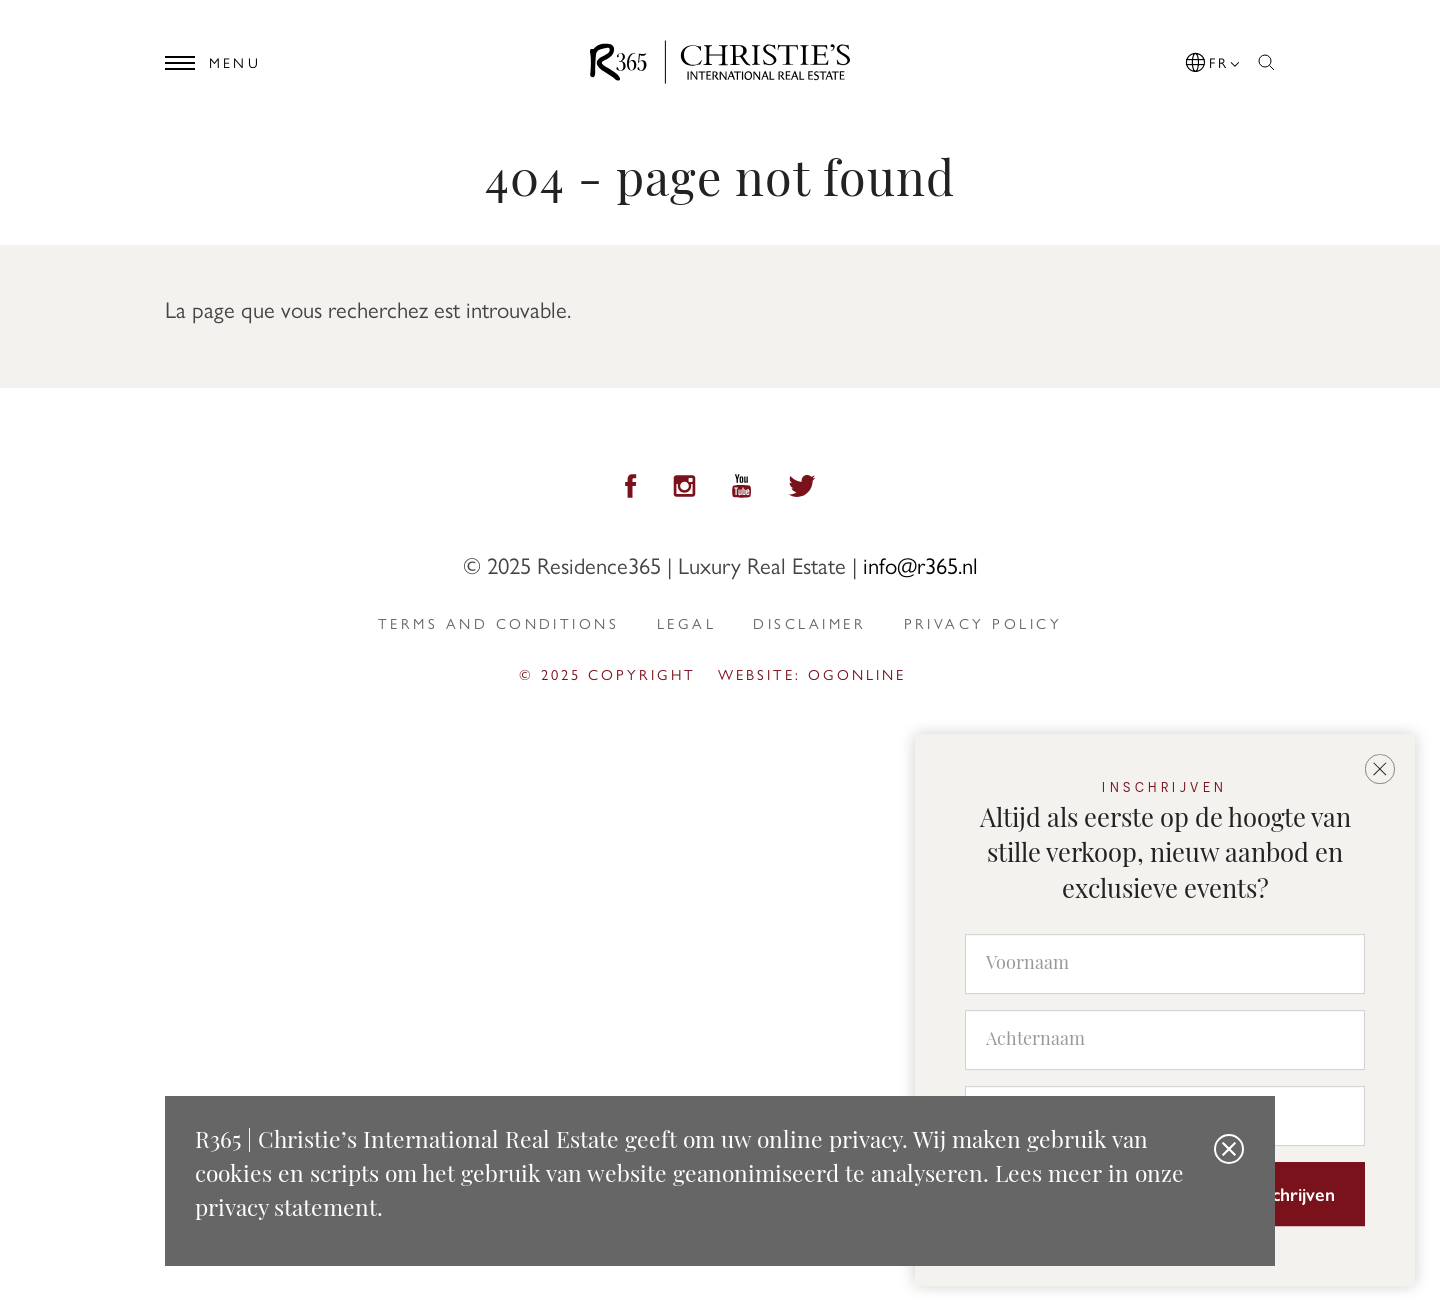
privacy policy (983, 623)
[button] (1214, 58)
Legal (686, 623)
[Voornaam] (1165, 964)
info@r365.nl (920, 564)
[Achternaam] (1165, 1040)
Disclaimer (809, 623)
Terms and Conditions (498, 623)
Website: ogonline (812, 673)
